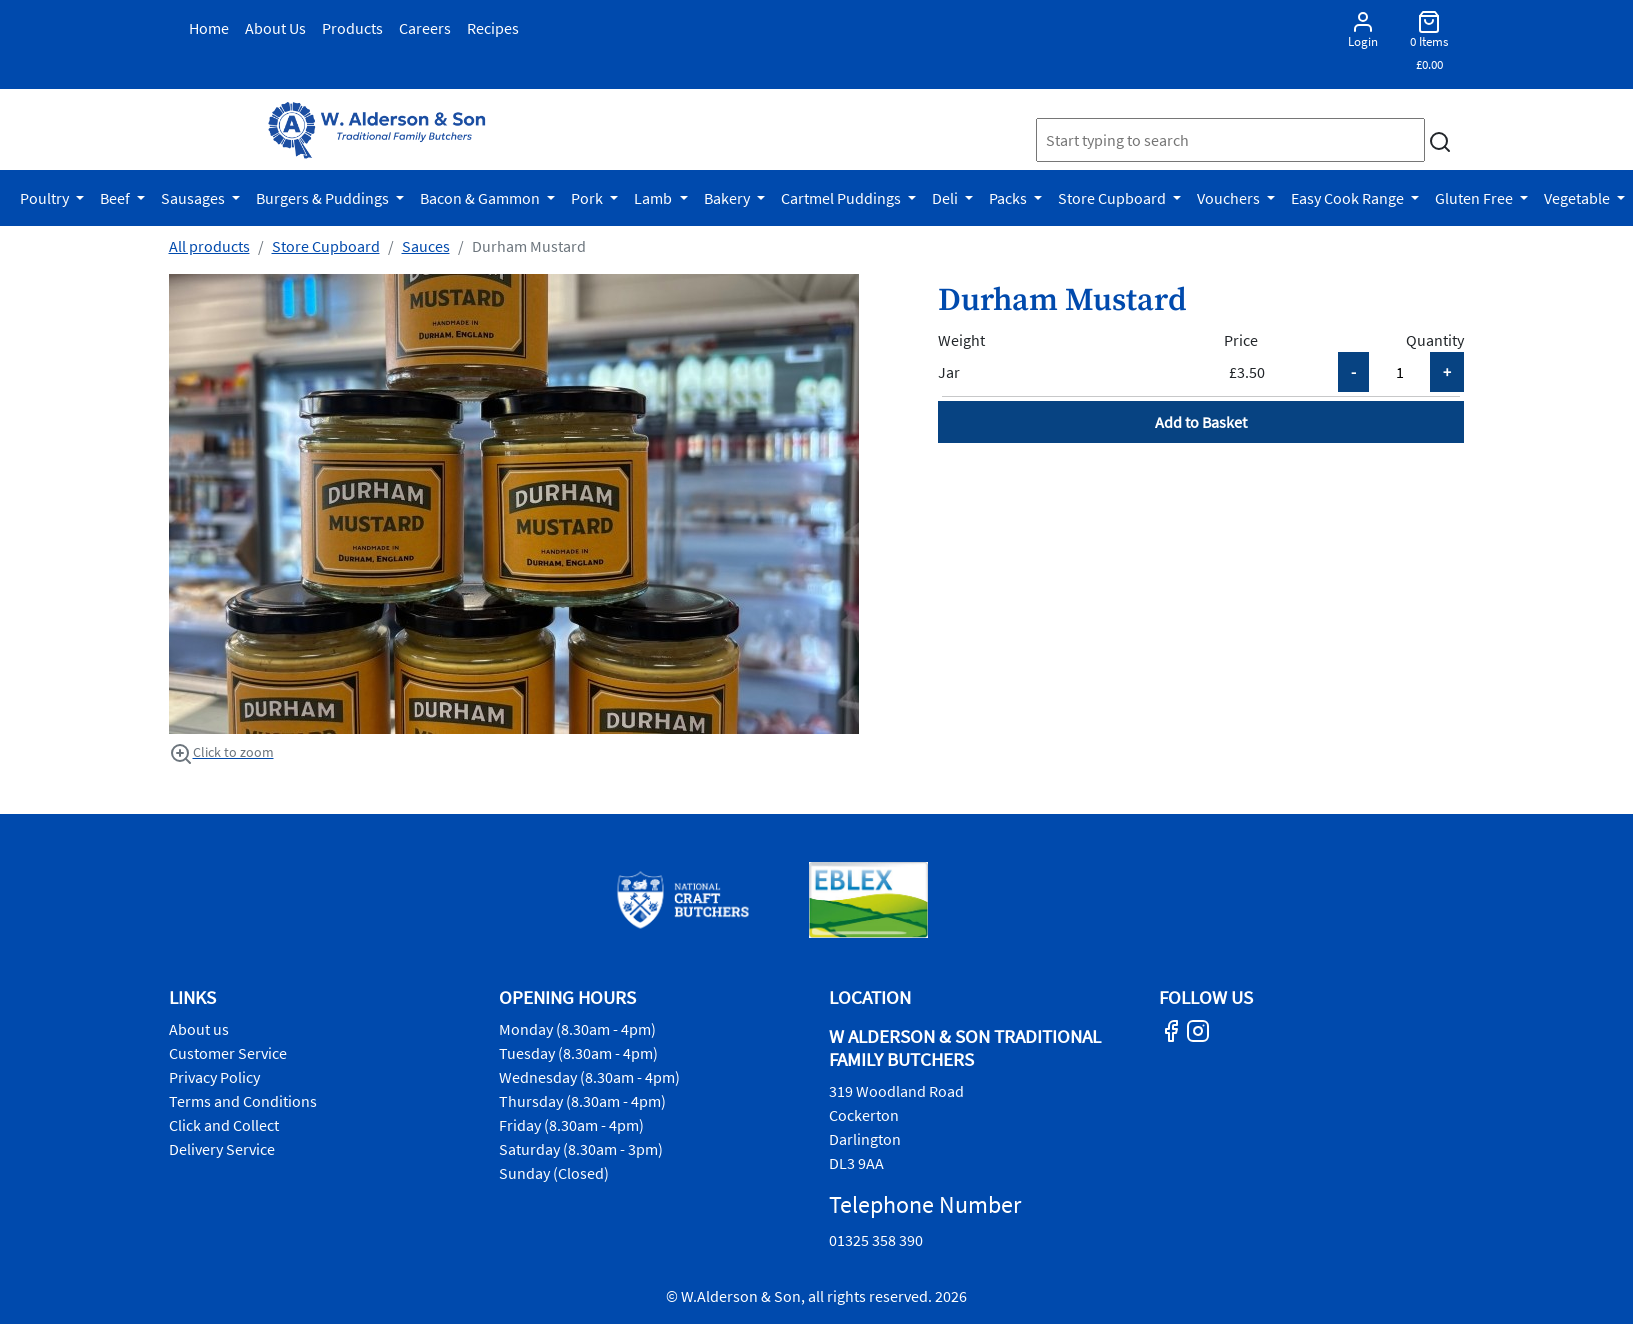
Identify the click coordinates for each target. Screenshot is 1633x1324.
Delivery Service (222, 1149)
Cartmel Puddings (842, 198)
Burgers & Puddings (324, 198)
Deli (946, 198)
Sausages (194, 198)
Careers (425, 28)
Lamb (654, 198)
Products (352, 28)
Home (209, 28)
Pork (588, 198)
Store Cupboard (1113, 198)
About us (199, 1029)
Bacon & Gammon (481, 198)
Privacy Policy (214, 1077)
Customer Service (228, 1053)
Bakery (728, 198)
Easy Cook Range (1349, 198)
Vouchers (1230, 198)
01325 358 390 (876, 1240)
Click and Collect (224, 1125)
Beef (116, 198)
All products (209, 246)
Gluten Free (1475, 198)
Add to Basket (1201, 422)
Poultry (46, 198)
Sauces (426, 246)
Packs (1009, 198)
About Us (275, 28)
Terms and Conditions (243, 1101)
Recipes (493, 28)
